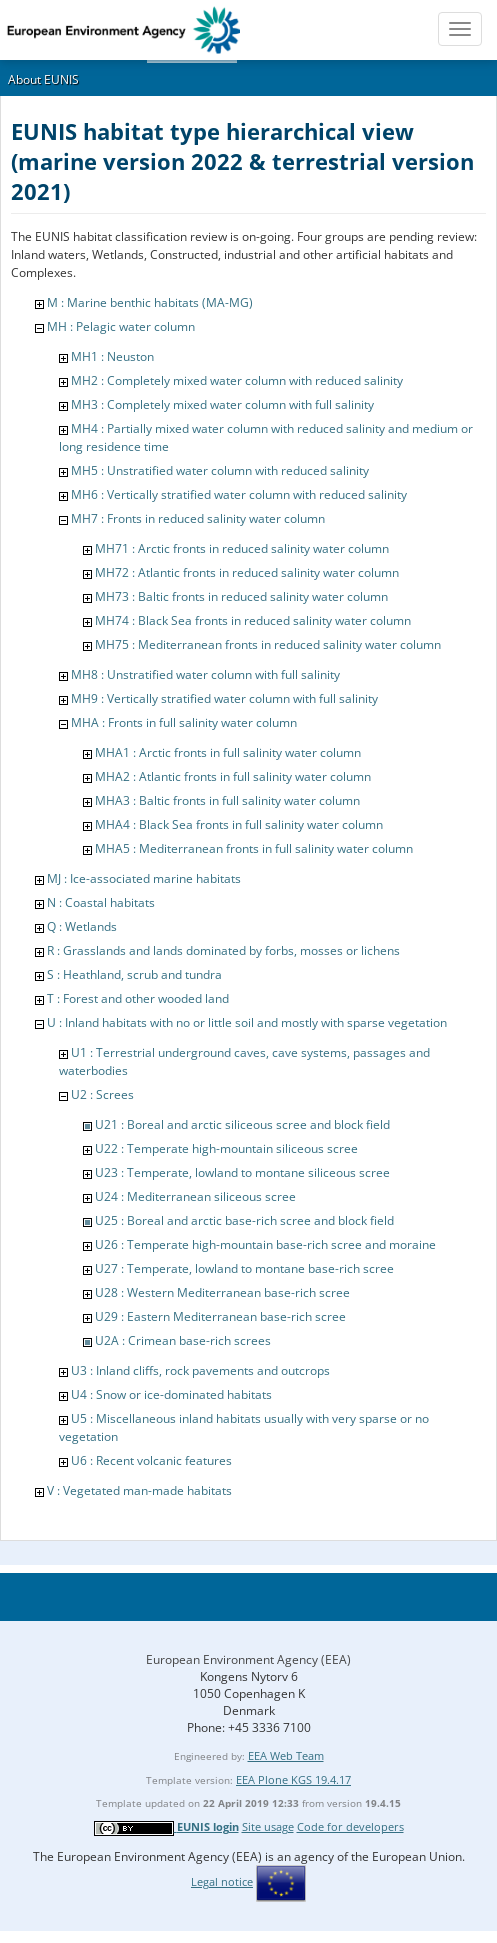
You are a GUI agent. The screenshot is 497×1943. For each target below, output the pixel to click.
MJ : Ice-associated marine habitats (144, 878)
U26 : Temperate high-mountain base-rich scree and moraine (265, 1244)
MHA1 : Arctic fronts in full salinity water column (228, 752)
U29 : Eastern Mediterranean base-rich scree (220, 1316)
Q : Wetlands (82, 926)
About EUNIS (43, 79)
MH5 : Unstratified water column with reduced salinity (220, 470)
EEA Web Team (286, 1755)
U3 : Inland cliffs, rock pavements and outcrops (200, 1370)
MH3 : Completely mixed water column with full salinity (222, 404)
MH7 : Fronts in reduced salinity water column (198, 518)
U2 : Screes (102, 1094)
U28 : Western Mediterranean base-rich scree (222, 1292)
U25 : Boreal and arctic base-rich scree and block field (244, 1220)
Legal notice (222, 1881)
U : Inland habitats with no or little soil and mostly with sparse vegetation (247, 1022)
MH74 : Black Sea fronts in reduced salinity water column (253, 620)
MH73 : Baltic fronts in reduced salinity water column (241, 596)
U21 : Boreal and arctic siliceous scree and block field (242, 1124)
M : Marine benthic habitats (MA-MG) (150, 302)
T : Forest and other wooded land (138, 998)
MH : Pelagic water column (121, 326)
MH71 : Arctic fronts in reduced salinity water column (242, 548)
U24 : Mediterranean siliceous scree (195, 1196)
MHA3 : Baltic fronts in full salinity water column (227, 800)
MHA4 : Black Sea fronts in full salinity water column (239, 824)
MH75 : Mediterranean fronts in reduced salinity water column (268, 644)
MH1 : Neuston (112, 356)
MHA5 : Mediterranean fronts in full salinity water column (254, 848)
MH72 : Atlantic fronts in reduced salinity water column (247, 572)
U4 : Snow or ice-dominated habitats (171, 1394)
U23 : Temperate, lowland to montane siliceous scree (242, 1172)
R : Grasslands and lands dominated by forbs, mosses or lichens (223, 950)
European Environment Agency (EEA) (248, 1659)
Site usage (268, 1826)
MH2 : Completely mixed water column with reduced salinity (237, 380)
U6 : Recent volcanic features (151, 1460)
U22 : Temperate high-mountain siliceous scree (226, 1148)
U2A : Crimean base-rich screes (183, 1340)
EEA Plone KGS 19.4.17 (293, 1779)
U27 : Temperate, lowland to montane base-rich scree (244, 1268)
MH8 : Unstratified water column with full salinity (205, 674)
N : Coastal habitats (101, 902)
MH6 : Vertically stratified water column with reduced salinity (239, 494)
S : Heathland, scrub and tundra (134, 974)
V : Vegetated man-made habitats (139, 1490)
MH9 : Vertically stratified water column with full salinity (224, 698)
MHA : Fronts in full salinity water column (184, 722)
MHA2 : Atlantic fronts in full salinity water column (233, 776)
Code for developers (350, 1826)
